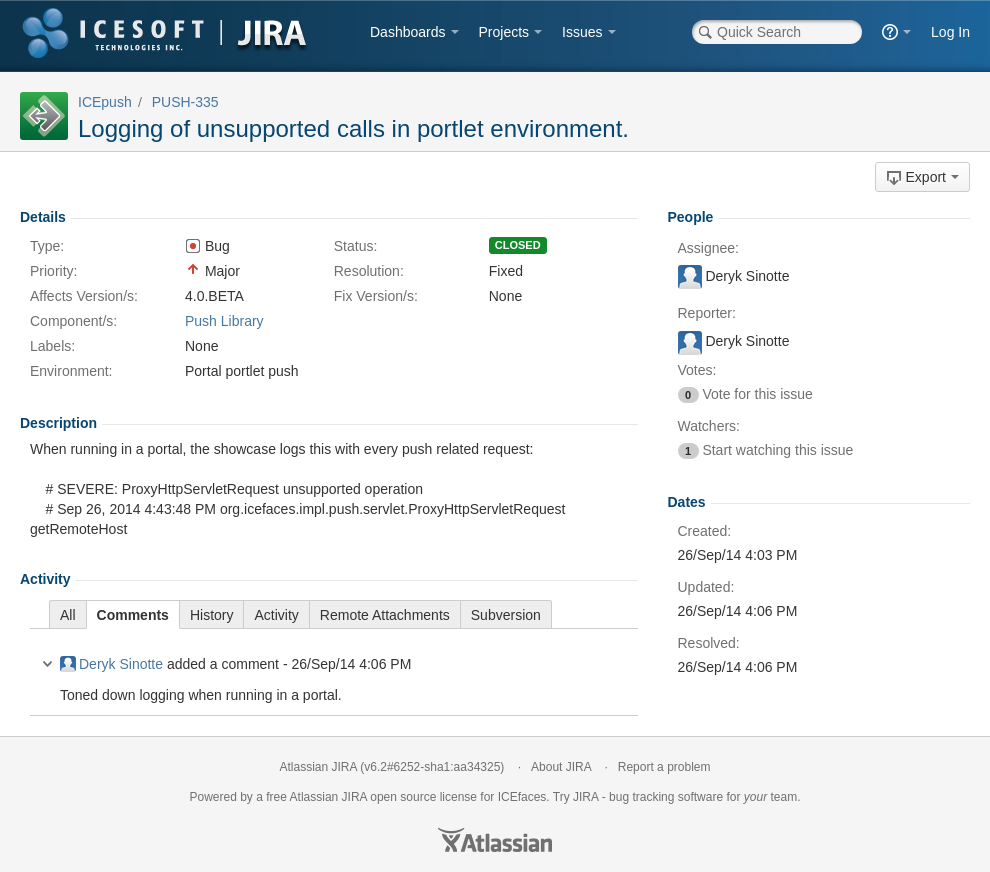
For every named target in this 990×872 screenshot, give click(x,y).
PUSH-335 (185, 102)
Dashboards (408, 32)
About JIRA (561, 767)
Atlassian (495, 840)
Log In (950, 32)
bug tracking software (666, 797)
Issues (582, 32)
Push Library (224, 321)
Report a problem (664, 767)
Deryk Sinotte (111, 664)
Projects (504, 32)
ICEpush (105, 102)
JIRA (354, 797)
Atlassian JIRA (318, 767)
